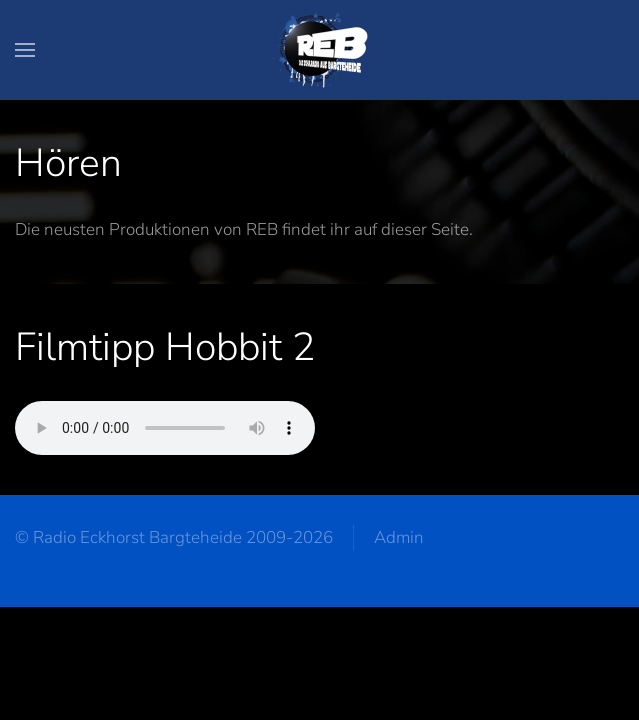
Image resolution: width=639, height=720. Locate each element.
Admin (399, 537)
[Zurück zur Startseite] (320, 50)
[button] (25, 50)
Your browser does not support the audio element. (165, 428)
